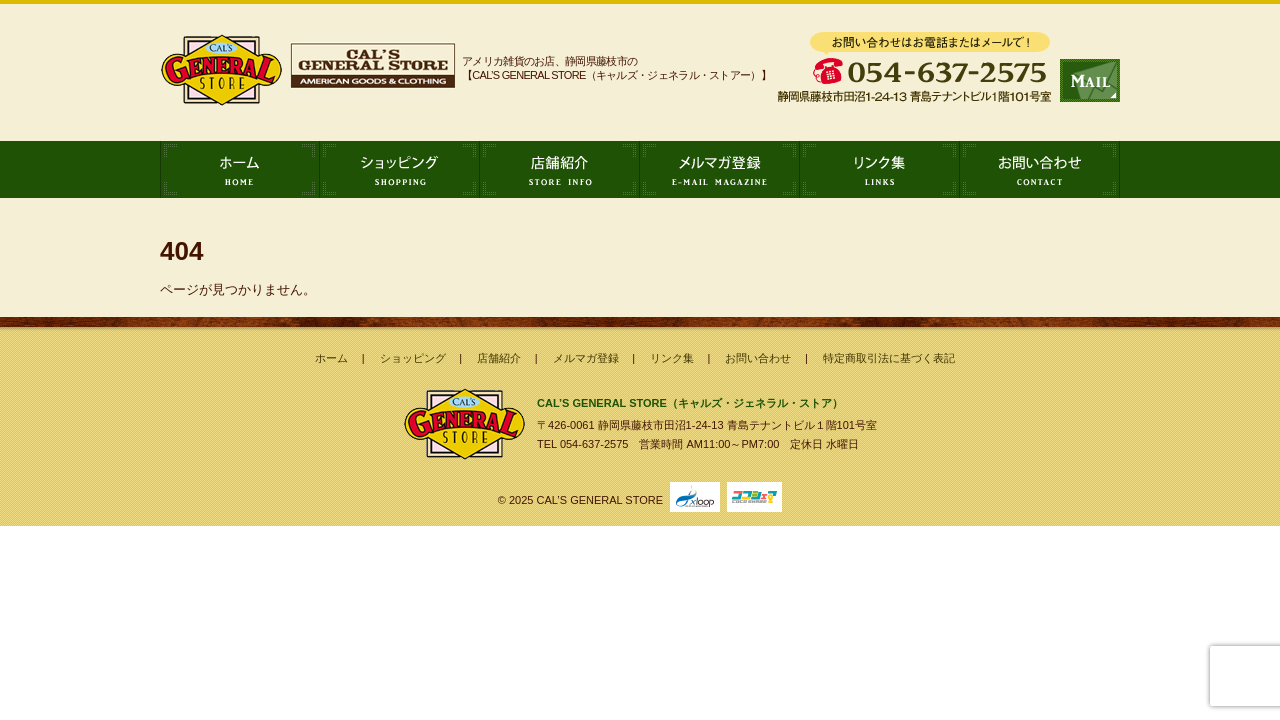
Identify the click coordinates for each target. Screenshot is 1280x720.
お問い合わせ (1040, 169)
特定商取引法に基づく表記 (889, 358)
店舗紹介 (560, 169)
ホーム (240, 169)
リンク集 (880, 169)
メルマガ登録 (720, 169)
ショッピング (400, 169)
